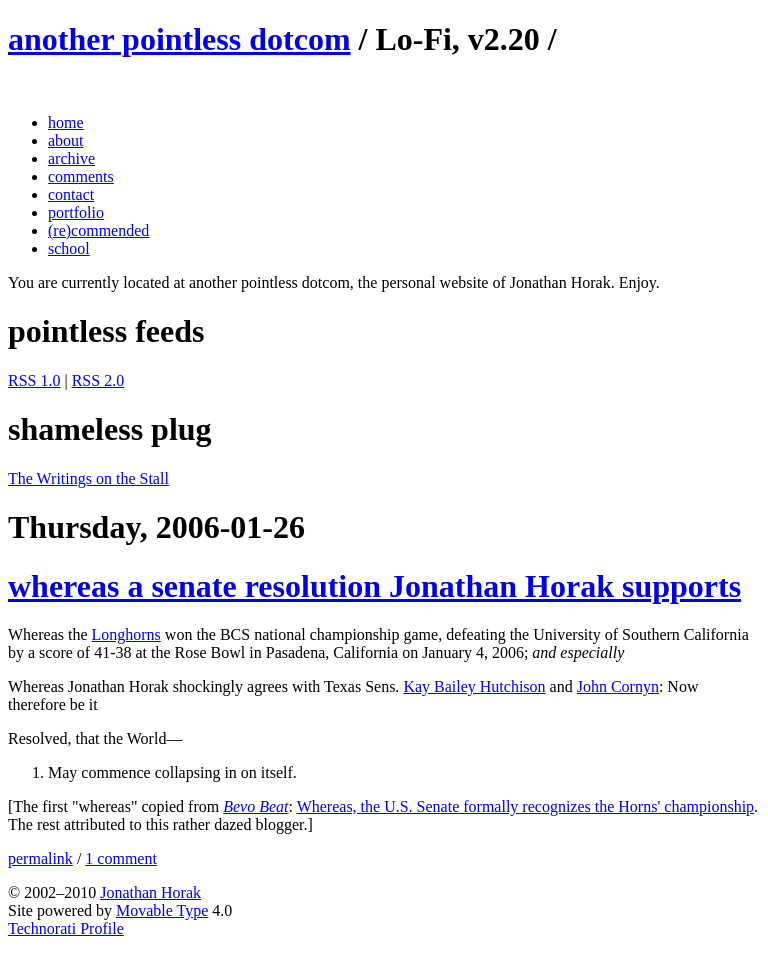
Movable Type (162, 910)
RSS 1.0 (34, 380)
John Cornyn (618, 686)
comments (81, 176)
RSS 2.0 (98, 380)
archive (71, 158)
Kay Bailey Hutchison (474, 686)
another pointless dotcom (179, 39)
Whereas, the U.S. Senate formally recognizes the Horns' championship (525, 806)
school (69, 248)
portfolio (76, 212)
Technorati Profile (66, 928)
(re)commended (98, 230)
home (66, 122)
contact (71, 194)
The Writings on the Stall (88, 478)
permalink (40, 858)
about (66, 140)
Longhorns (126, 634)
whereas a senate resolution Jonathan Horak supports (374, 586)
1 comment (121, 858)
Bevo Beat (255, 806)
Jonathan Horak (150, 892)
